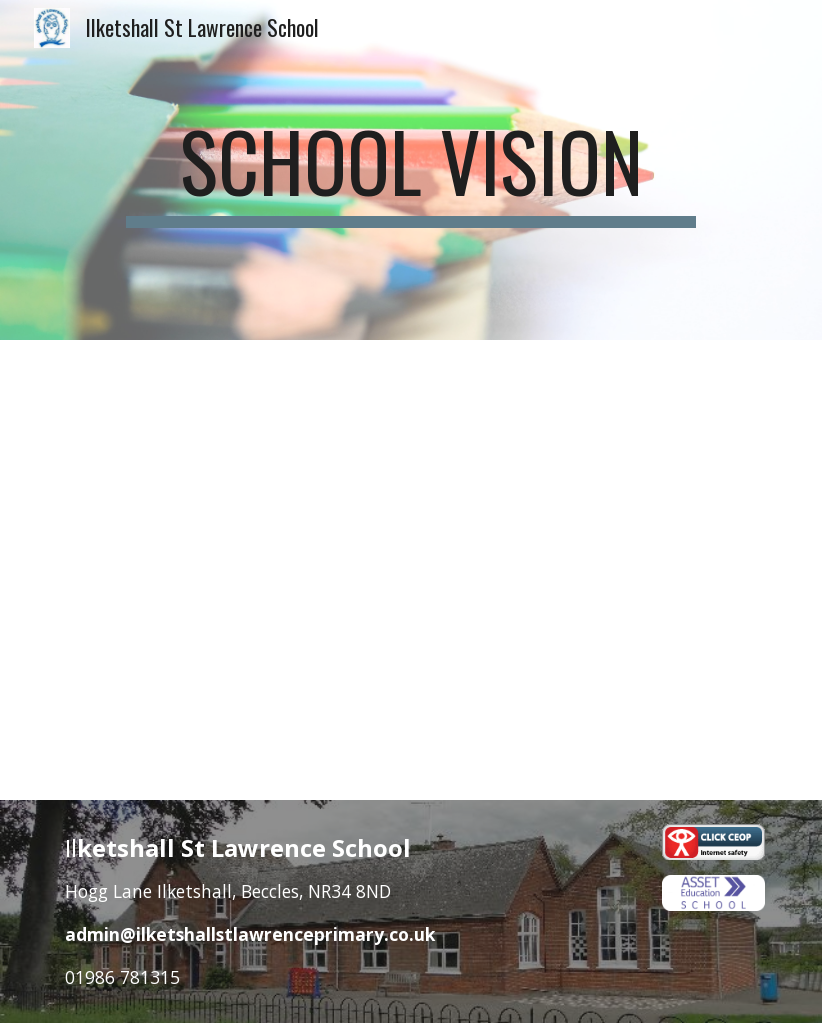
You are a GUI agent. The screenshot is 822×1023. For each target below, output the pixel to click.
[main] (411, 170)
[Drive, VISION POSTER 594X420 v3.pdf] (411, 570)
